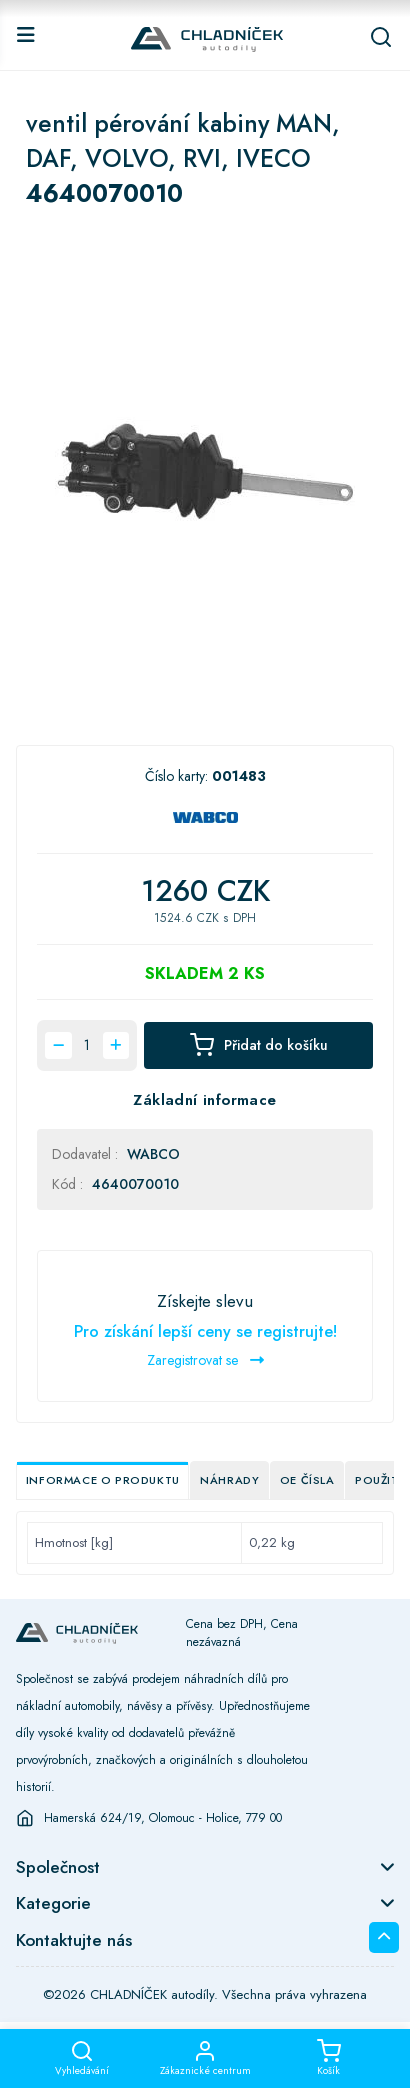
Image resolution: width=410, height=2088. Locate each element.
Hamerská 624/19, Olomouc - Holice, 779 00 (163, 1818)
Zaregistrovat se (205, 1360)
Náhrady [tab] (229, 1480)
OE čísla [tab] (307, 1480)
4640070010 (135, 1184)
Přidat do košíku (259, 1045)
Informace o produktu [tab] (103, 1480)
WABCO (153, 1154)
